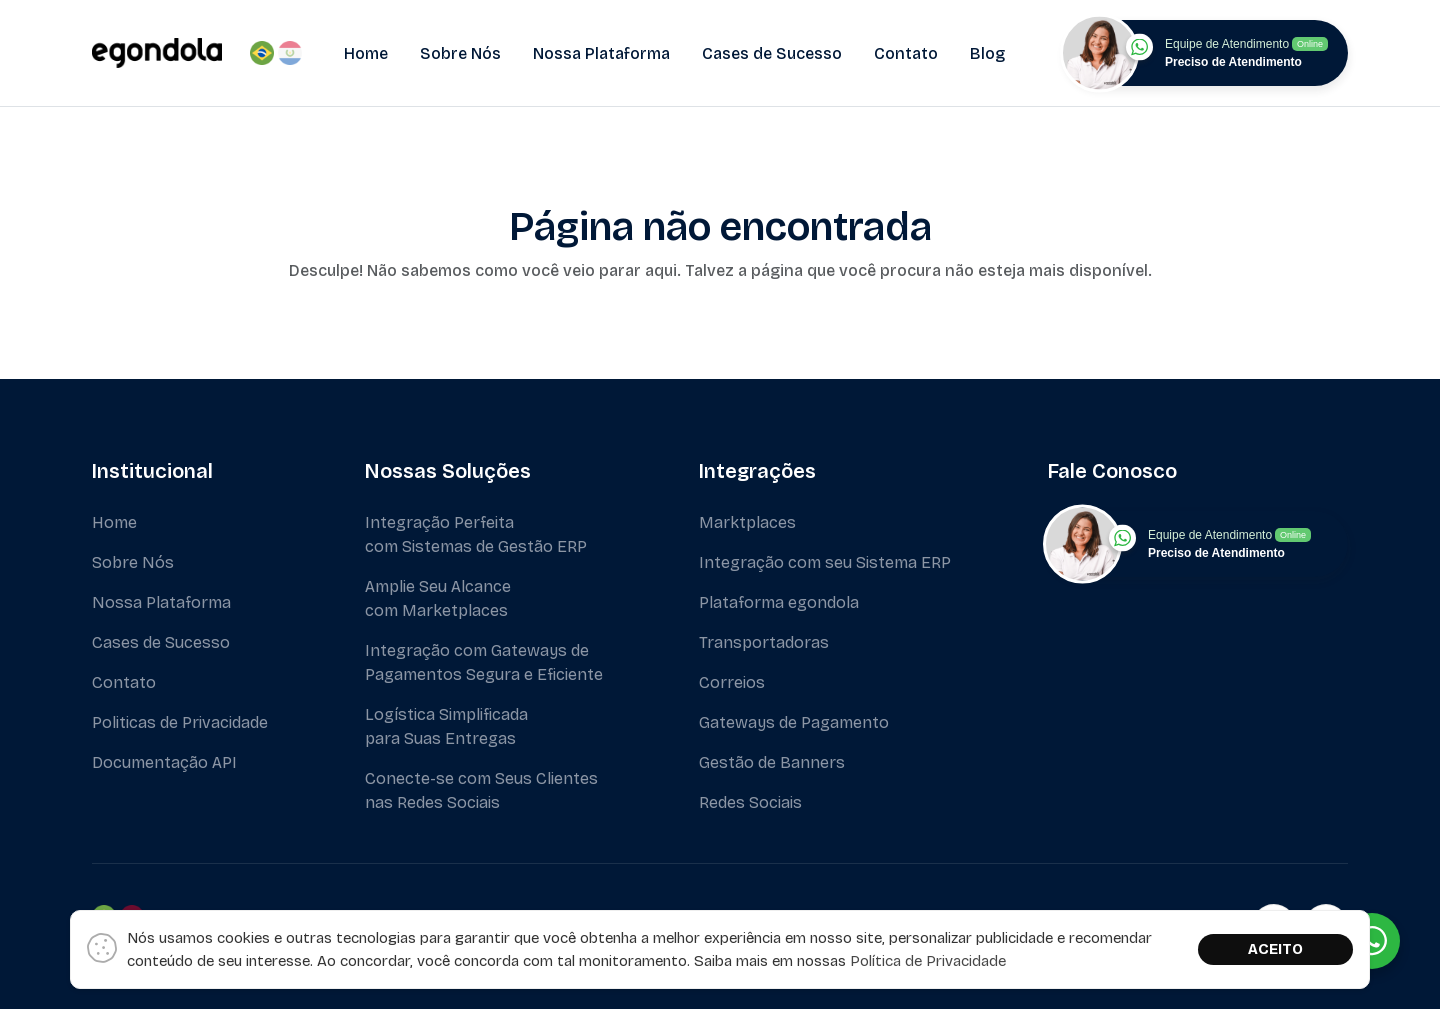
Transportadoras (764, 642)
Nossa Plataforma (601, 53)
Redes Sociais (750, 802)
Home (366, 53)
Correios (732, 682)
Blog (987, 53)
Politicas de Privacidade (180, 722)
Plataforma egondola (779, 602)
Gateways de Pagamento (794, 722)
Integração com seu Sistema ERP (825, 562)
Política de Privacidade (928, 961)
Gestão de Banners (772, 762)
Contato (906, 53)
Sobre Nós (460, 53)
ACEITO (1275, 949)
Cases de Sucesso (772, 53)
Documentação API (164, 762)
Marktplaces (747, 522)
